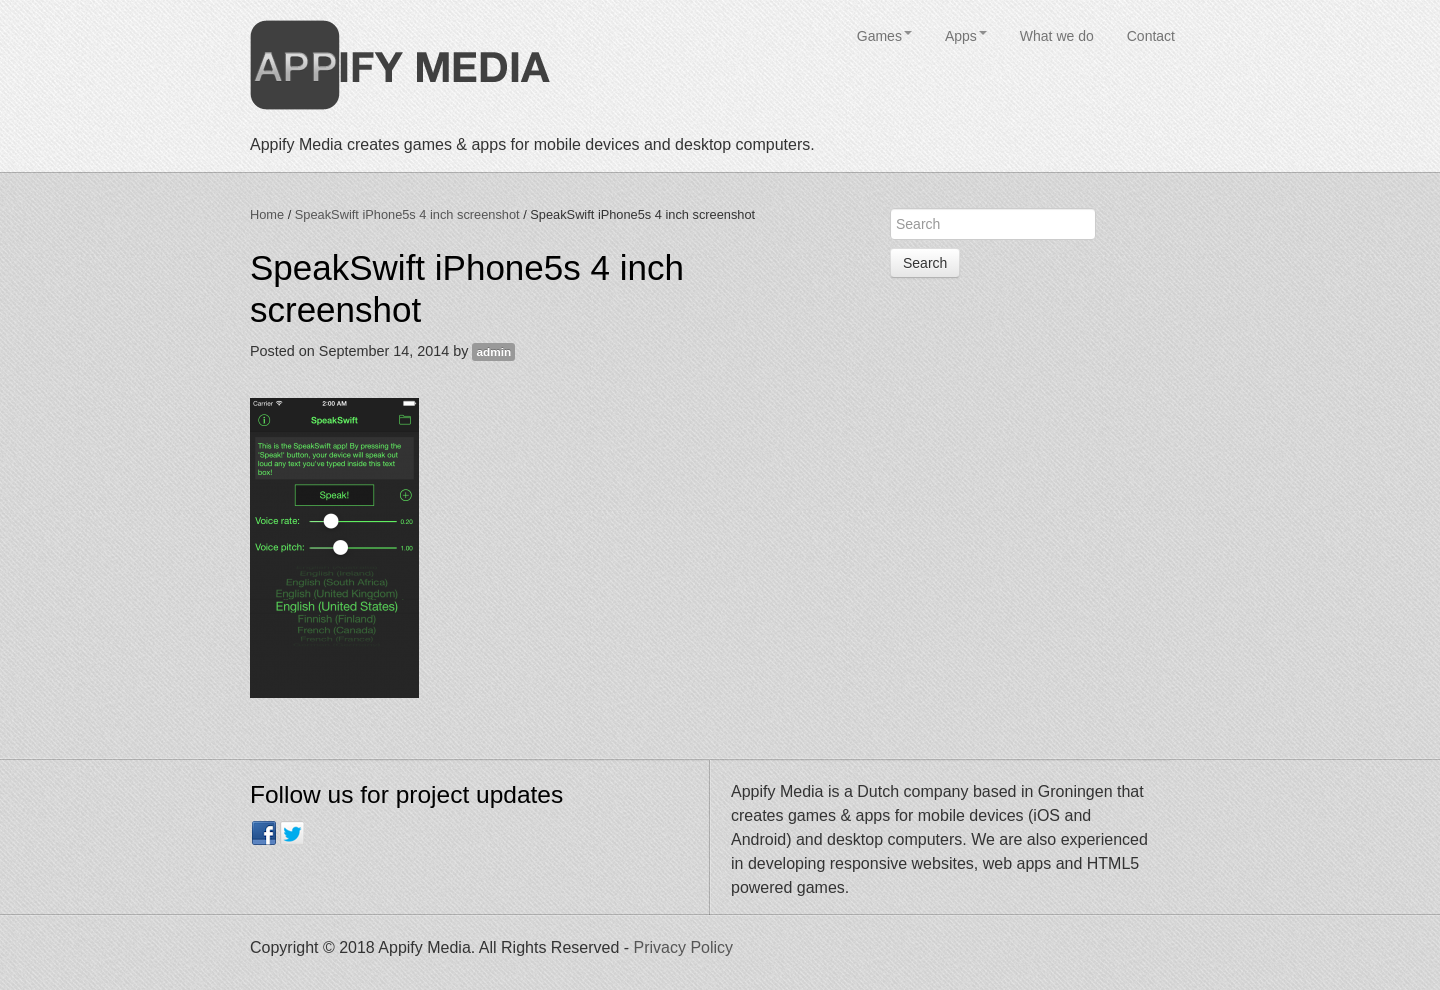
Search (925, 263)
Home (267, 214)
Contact (1151, 36)
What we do (1057, 36)
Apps (966, 36)
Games (884, 36)
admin (493, 352)
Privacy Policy (684, 947)
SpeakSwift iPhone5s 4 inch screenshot (407, 214)
